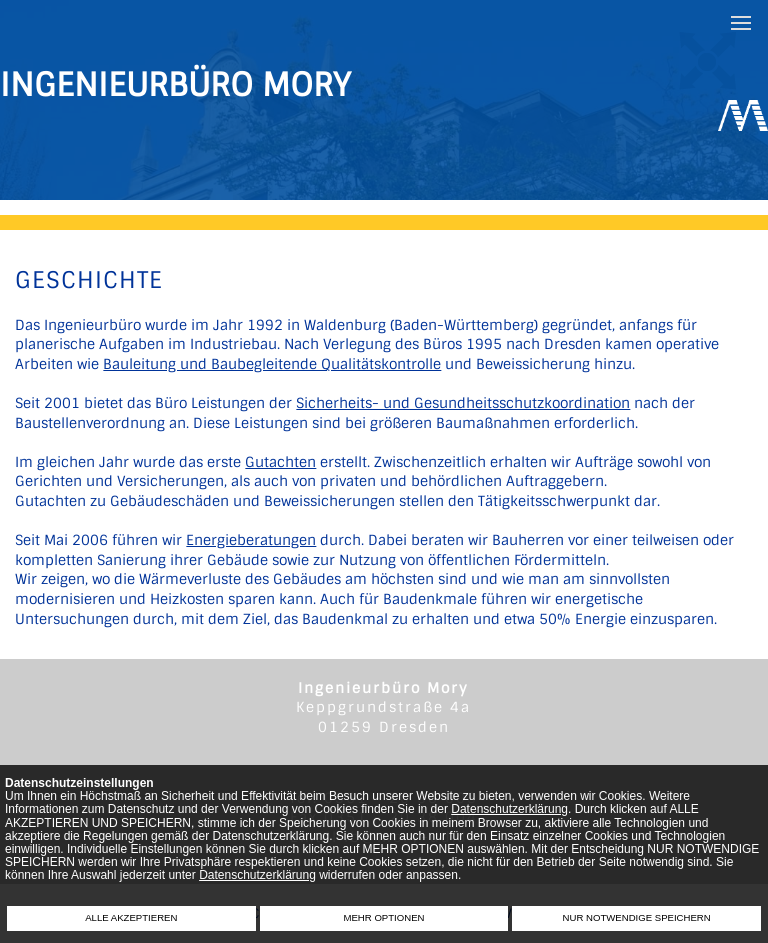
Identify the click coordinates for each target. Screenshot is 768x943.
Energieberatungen (251, 540)
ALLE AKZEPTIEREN (131, 917)
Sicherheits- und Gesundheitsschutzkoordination (463, 403)
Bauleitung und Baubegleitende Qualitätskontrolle (272, 364)
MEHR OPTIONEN (383, 917)
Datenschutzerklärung (509, 809)
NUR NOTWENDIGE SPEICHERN (637, 917)
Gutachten (280, 462)
